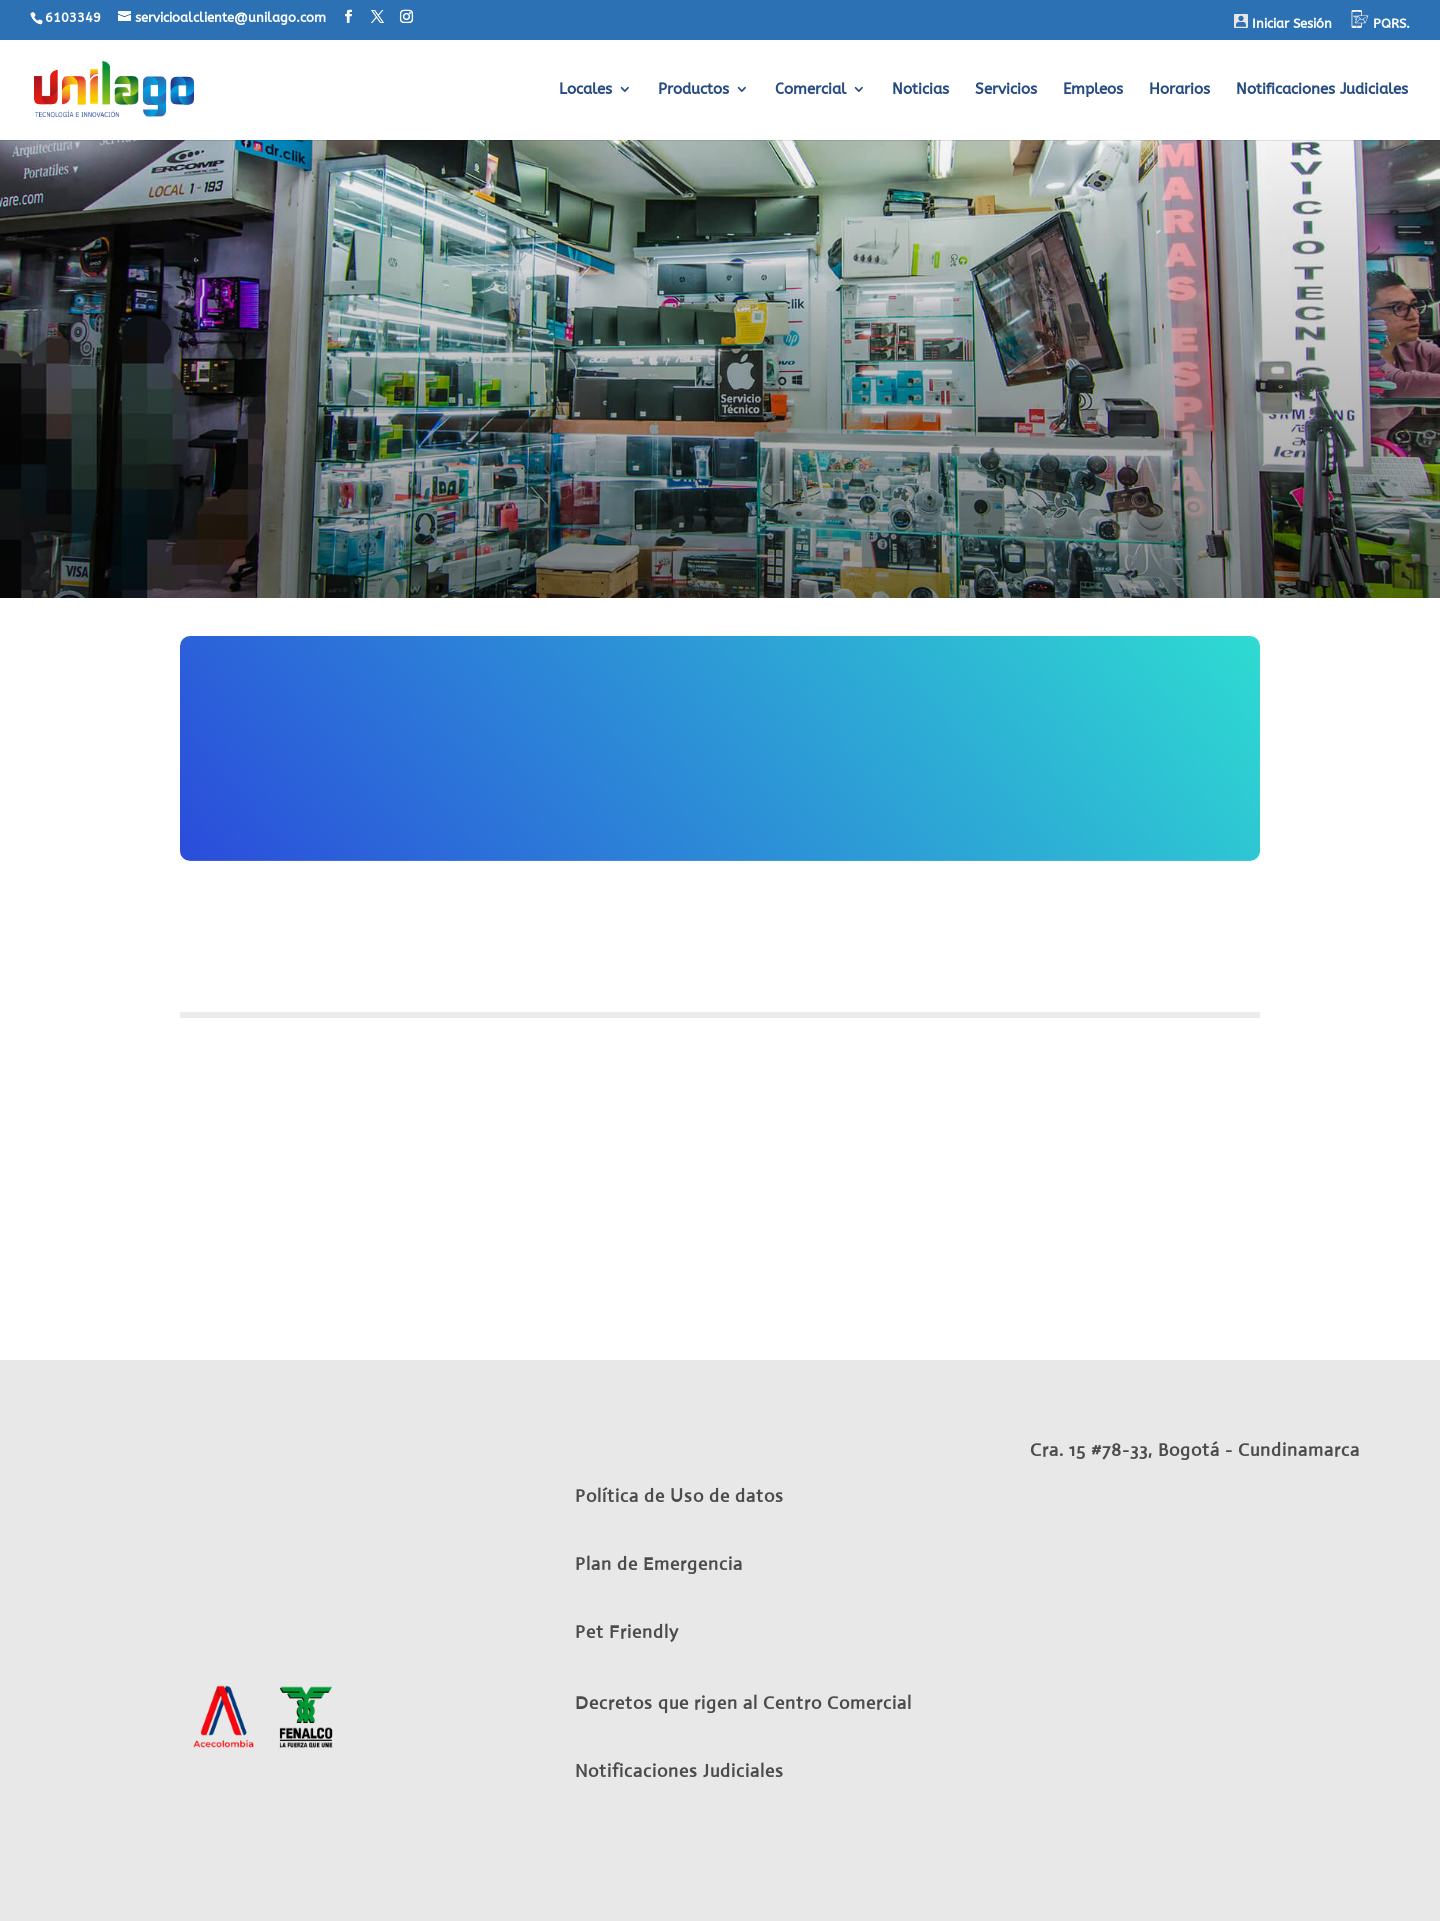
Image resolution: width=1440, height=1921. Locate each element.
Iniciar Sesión (1283, 22)
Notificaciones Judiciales (1322, 90)
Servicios (1006, 90)
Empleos (1093, 90)
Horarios (1179, 90)
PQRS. (1380, 20)
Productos (693, 90)
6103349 (73, 17)
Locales (585, 90)
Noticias (920, 90)
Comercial (810, 90)
